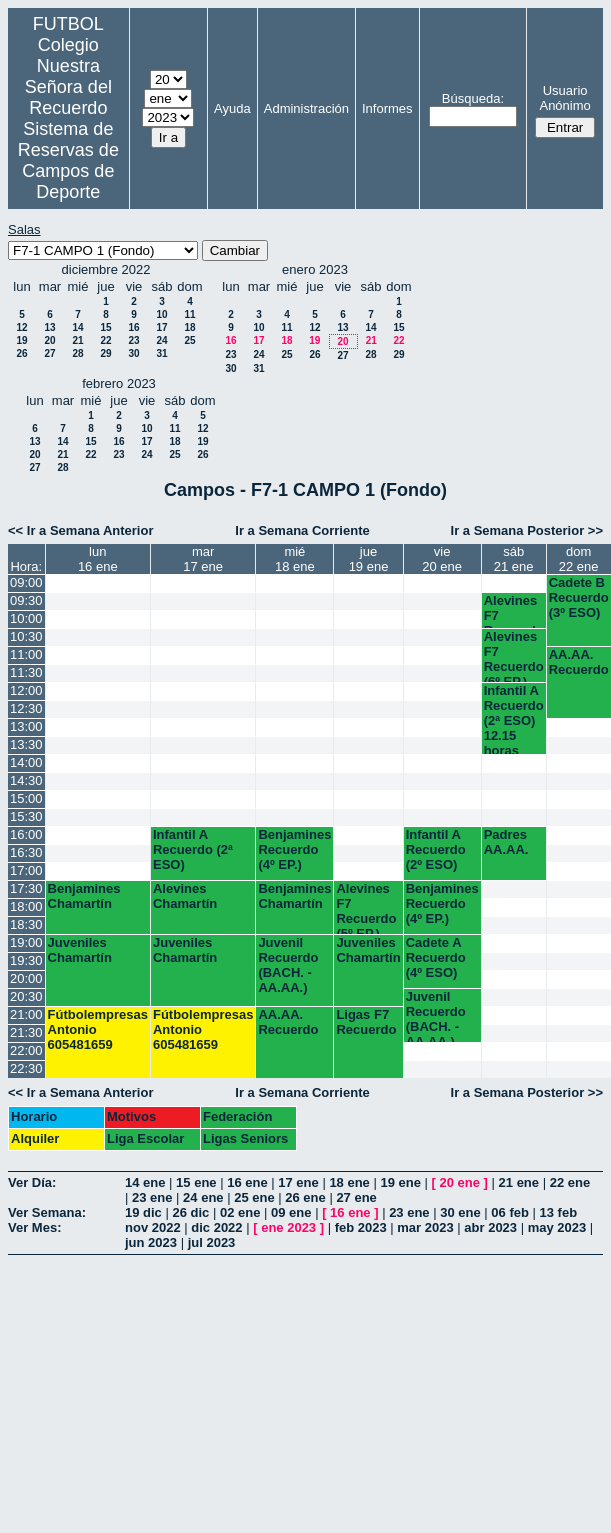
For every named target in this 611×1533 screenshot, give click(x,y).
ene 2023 (288, 1227)
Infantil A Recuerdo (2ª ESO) (193, 849)
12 (21, 327)
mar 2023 (425, 1227)
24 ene (203, 1197)
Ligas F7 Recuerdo (366, 1022)
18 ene (349, 1182)
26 (21, 353)
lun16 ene (98, 559)
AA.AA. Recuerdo (579, 662)
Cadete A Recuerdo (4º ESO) (436, 957)
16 (133, 327)
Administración (306, 108)
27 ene (356, 1197)
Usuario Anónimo (564, 98)
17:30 (26, 888)
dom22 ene (579, 559)
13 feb (559, 1212)
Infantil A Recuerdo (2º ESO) (436, 849)
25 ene (254, 1197)
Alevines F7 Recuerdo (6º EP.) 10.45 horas (514, 655)
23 (133, 340)
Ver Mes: (34, 1227)
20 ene (460, 1182)
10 (161, 314)
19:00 (26, 942)
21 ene (519, 1182)
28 (77, 353)
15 (105, 327)
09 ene (291, 1212)
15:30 (26, 816)
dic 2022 (216, 1227)
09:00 (26, 582)
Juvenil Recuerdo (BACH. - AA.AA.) (288, 965)
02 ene (240, 1212)
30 (133, 353)
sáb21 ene (514, 559)
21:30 (26, 1032)
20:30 (26, 996)
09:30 (26, 600)
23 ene (152, 1197)
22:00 (26, 1050)
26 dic (190, 1212)
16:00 (26, 834)
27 (49, 353)
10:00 (26, 618)
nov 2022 (153, 1227)
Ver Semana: (47, 1212)
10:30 (26, 636)
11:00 (26, 654)
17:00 (26, 870)
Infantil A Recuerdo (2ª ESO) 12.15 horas (514, 718)
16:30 (26, 852)
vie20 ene (442, 559)
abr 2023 (490, 1227)
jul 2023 (212, 1242)
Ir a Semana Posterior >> (527, 530)
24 (161, 340)
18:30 (26, 924)
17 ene (298, 1182)
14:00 (26, 762)
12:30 (26, 708)
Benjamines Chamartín (84, 896)
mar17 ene (203, 559)
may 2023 (557, 1227)
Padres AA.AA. (506, 842)
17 (161, 327)
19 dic (143, 1212)
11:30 (26, 672)
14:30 (26, 780)
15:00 (26, 798)
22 (105, 340)
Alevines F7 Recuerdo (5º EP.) (514, 610)
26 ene (305, 1197)
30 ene (460, 1212)
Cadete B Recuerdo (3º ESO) (579, 597)
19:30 (26, 960)
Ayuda (232, 108)
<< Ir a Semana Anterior (80, 530)
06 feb (510, 1212)
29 (105, 353)
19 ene (400, 1182)
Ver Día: (32, 1182)
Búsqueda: (473, 98)
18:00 (26, 906)
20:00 (26, 978)
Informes (387, 108)
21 (77, 340)
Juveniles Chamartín (80, 950)
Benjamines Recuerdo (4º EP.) (294, 849)
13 (49, 327)
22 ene (570, 1182)
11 (189, 314)
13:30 (26, 744)
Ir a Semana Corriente (302, 530)
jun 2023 (151, 1242)
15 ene (196, 1182)
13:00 (26, 726)
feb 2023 (361, 1227)
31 (161, 353)
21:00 (26, 1014)
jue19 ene (369, 559)
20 (49, 340)
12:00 (26, 690)
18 (189, 327)
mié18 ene (295, 559)
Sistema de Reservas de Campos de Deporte (68, 160)
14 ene (145, 1182)
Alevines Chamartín (185, 896)
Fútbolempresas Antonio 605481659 (98, 1029)
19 (21, 340)
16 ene (247, 1182)
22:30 (26, 1068)
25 (189, 340)
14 (77, 327)
